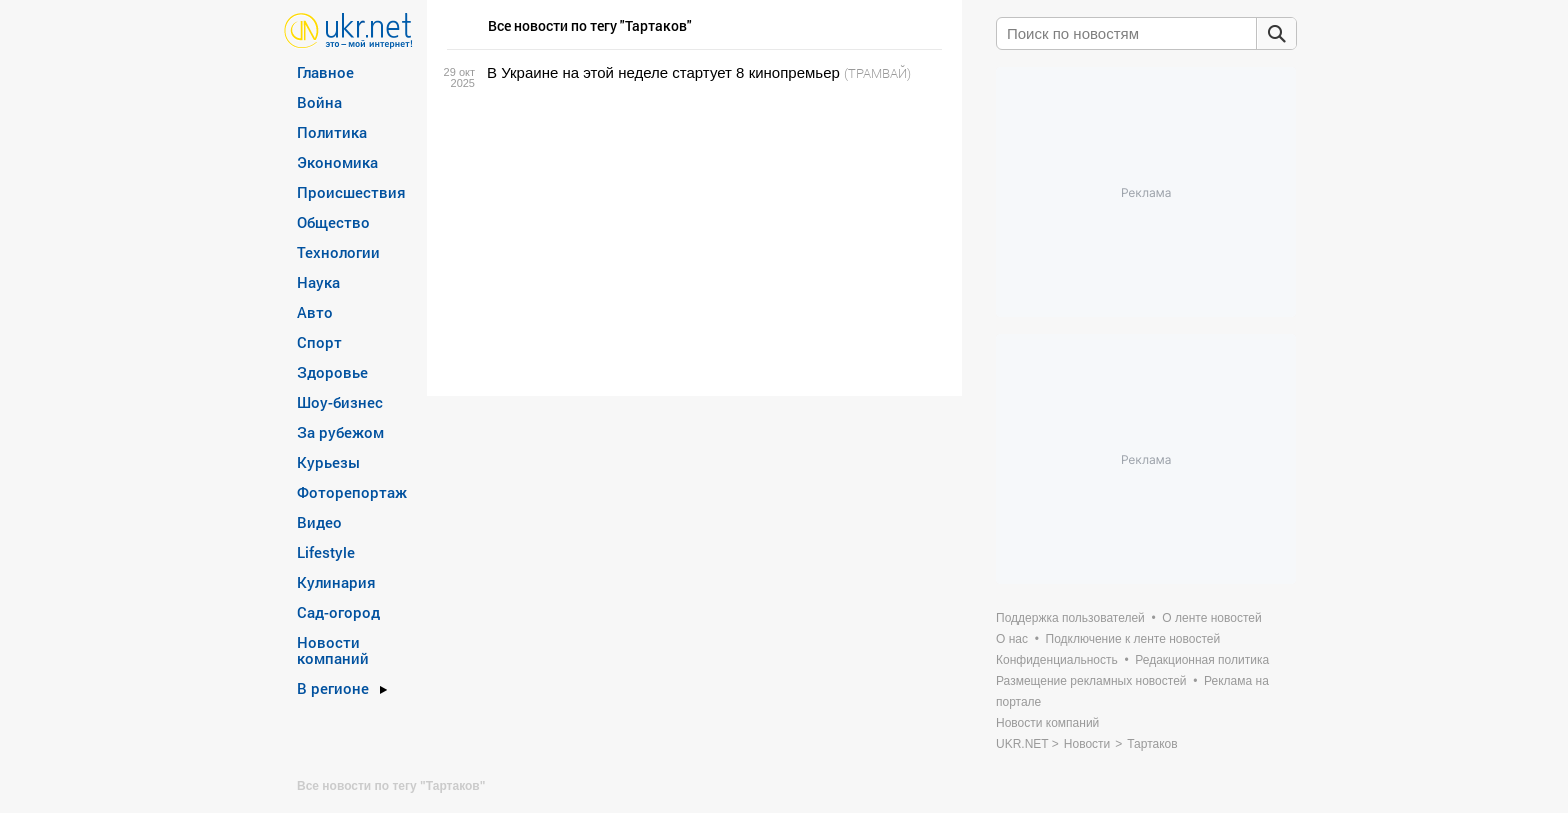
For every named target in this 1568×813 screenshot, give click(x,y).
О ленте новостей (1211, 618)
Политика (332, 132)
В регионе (333, 688)
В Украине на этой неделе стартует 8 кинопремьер (663, 72)
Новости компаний (333, 650)
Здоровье (332, 372)
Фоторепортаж (352, 492)
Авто (315, 312)
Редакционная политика (1202, 660)
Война (319, 102)
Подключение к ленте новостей (1133, 639)
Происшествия (351, 192)
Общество (333, 222)
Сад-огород (338, 612)
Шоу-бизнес (340, 402)
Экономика (337, 162)
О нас (1012, 639)
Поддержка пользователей (1070, 618)
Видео (319, 522)
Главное (325, 72)
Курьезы (328, 462)
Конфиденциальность (1057, 660)
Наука (318, 282)
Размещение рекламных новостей (1091, 681)
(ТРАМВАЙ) (877, 73)
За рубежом (340, 432)
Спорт (319, 342)
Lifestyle (326, 552)
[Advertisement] (691, 239)
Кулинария (336, 582)
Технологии (338, 252)
